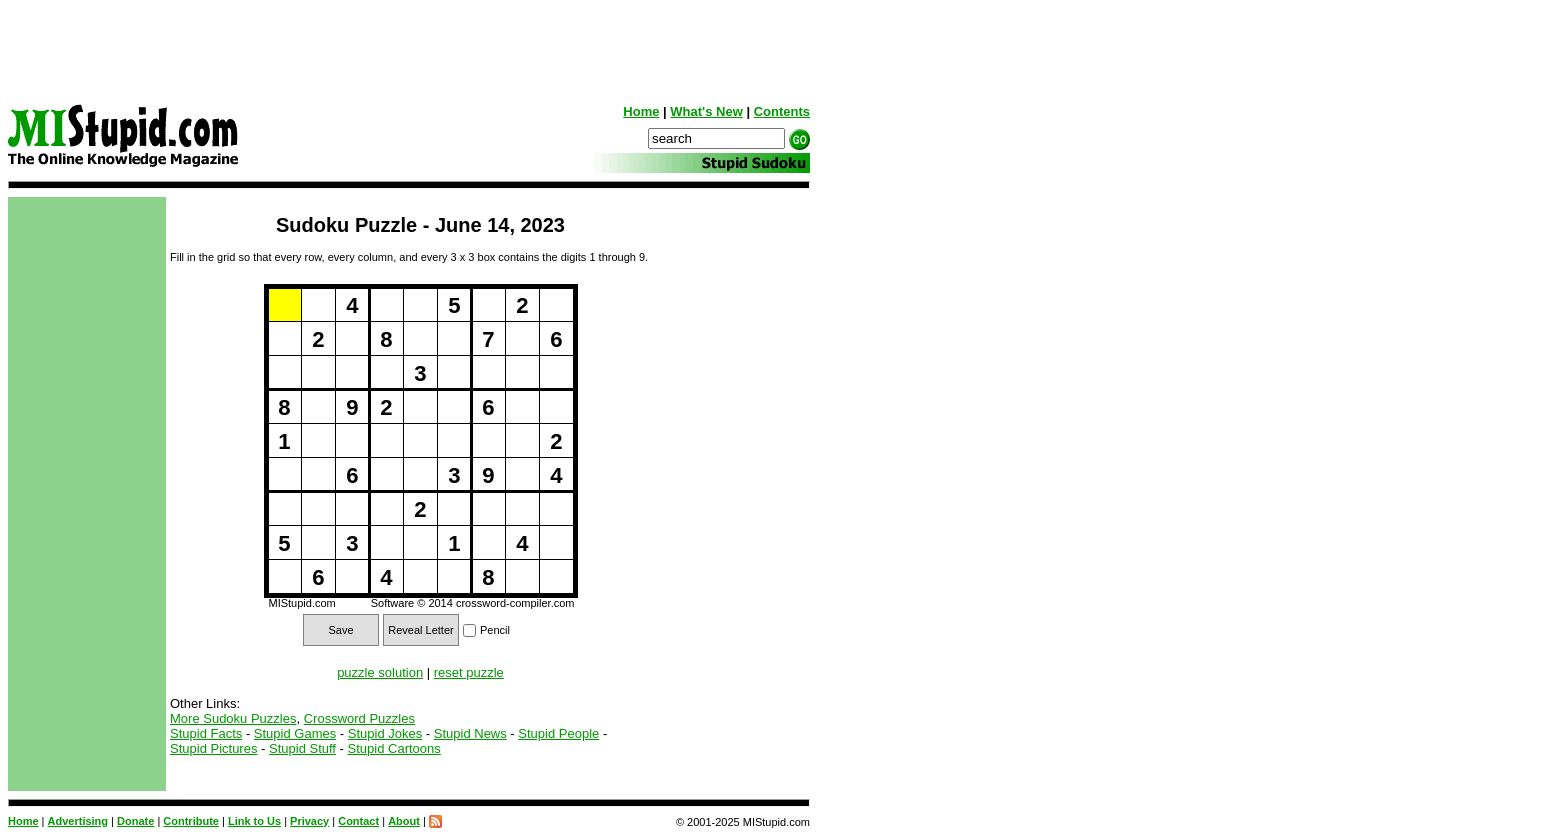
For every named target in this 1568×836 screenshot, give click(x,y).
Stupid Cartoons (394, 748)
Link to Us (254, 821)
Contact (358, 821)
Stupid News (470, 733)
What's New (706, 111)
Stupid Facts (206, 733)
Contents (782, 111)
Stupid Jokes (385, 733)
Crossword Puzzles (359, 718)
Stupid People (558, 733)
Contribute (191, 821)
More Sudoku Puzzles (233, 718)
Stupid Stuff (302, 748)
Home (641, 111)
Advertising (78, 821)
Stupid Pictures (213, 748)
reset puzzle (469, 672)
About (404, 821)
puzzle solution (380, 672)
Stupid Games (295, 733)
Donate (135, 821)
